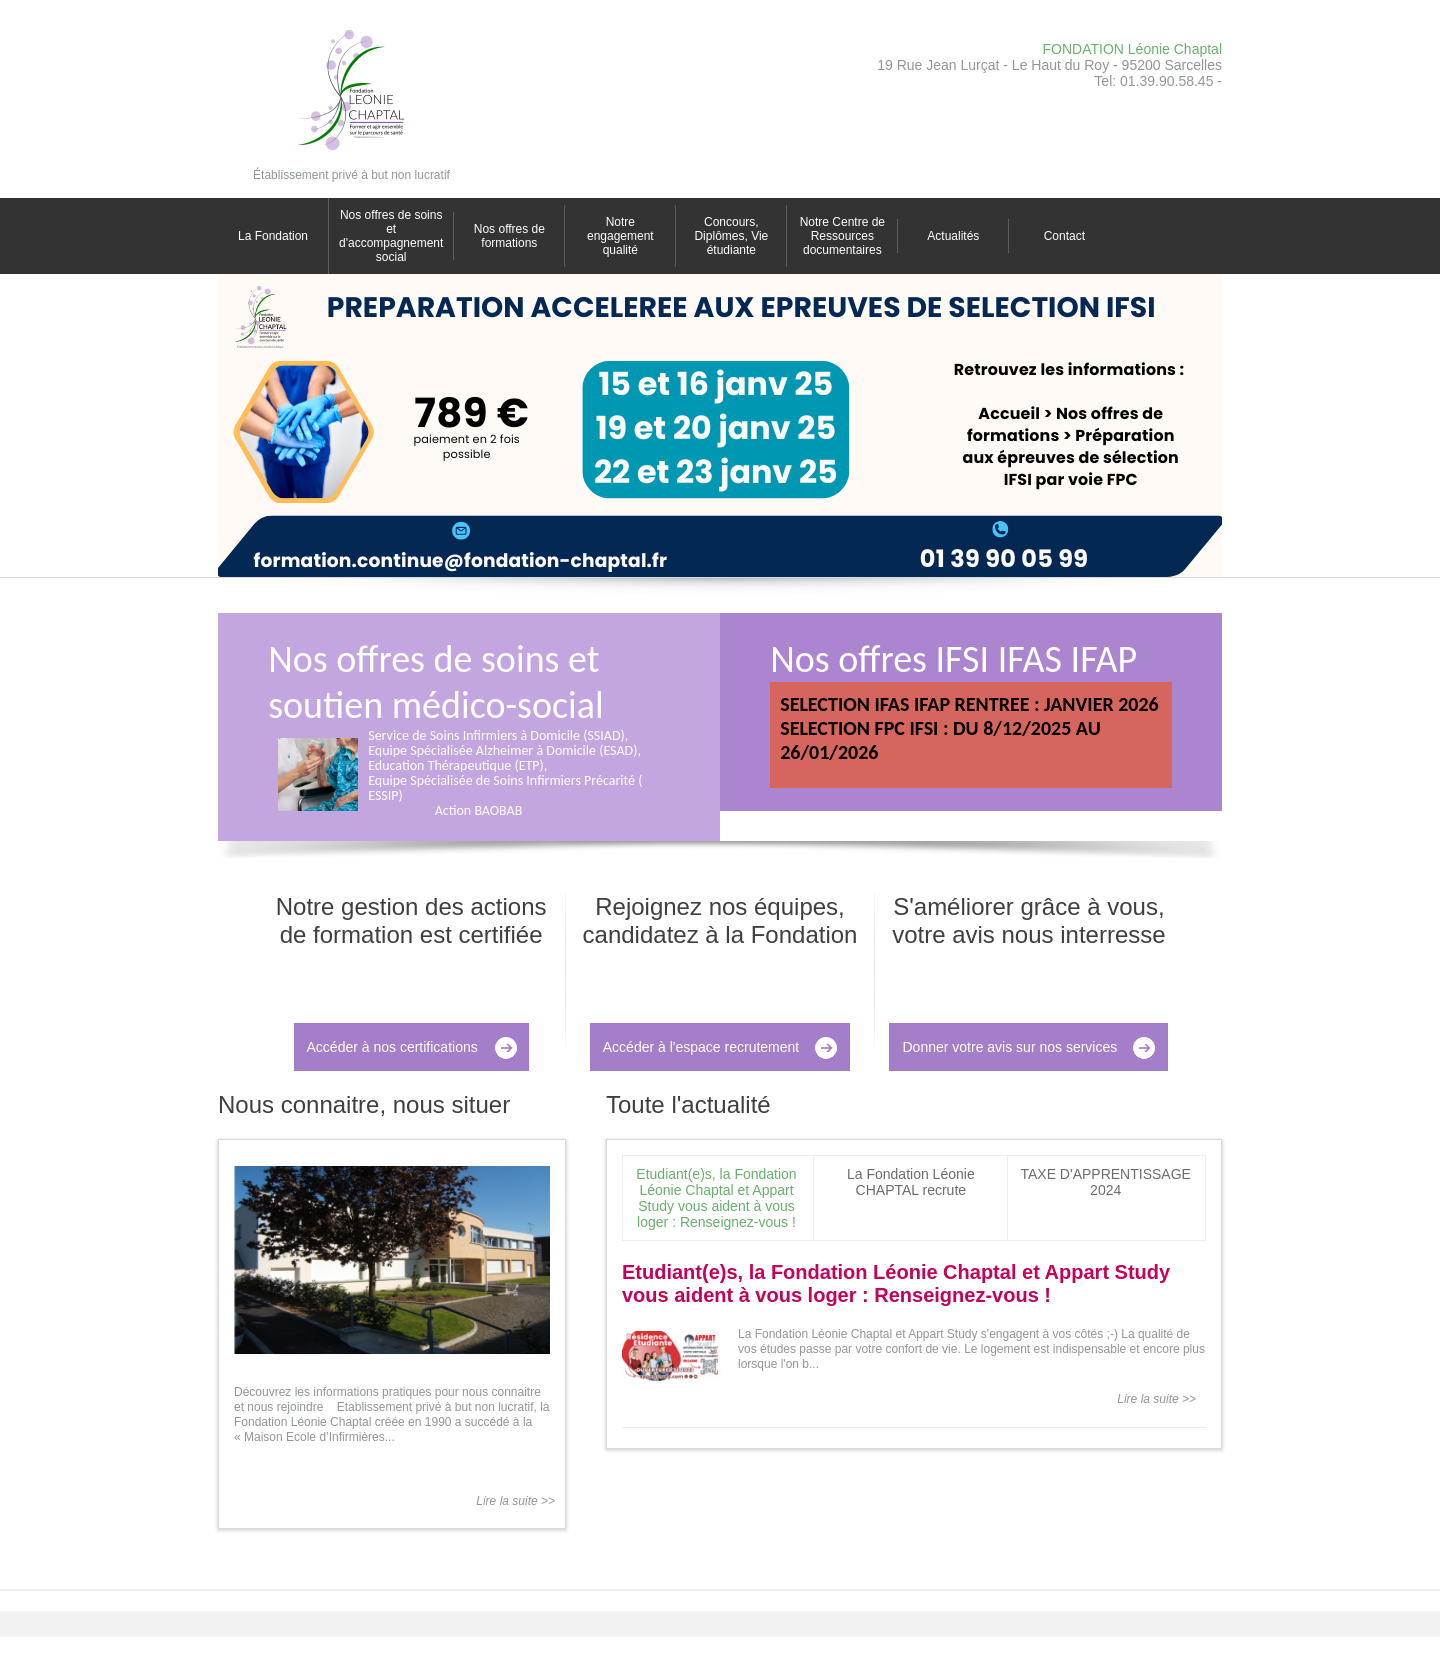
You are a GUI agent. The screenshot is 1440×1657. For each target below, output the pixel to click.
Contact (1064, 236)
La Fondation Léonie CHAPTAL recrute (911, 1182)
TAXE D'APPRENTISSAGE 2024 (1105, 1182)
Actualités (953, 236)
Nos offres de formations (509, 236)
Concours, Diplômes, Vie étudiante (731, 236)
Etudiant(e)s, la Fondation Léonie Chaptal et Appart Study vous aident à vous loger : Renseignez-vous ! (716, 1198)
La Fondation (273, 236)
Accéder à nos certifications (392, 1047)
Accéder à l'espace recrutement (701, 1047)
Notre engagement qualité (620, 236)
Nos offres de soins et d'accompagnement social (391, 236)
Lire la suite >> (515, 1501)
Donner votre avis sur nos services (1009, 1047)
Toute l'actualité (688, 1104)
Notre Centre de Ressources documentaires (842, 236)
